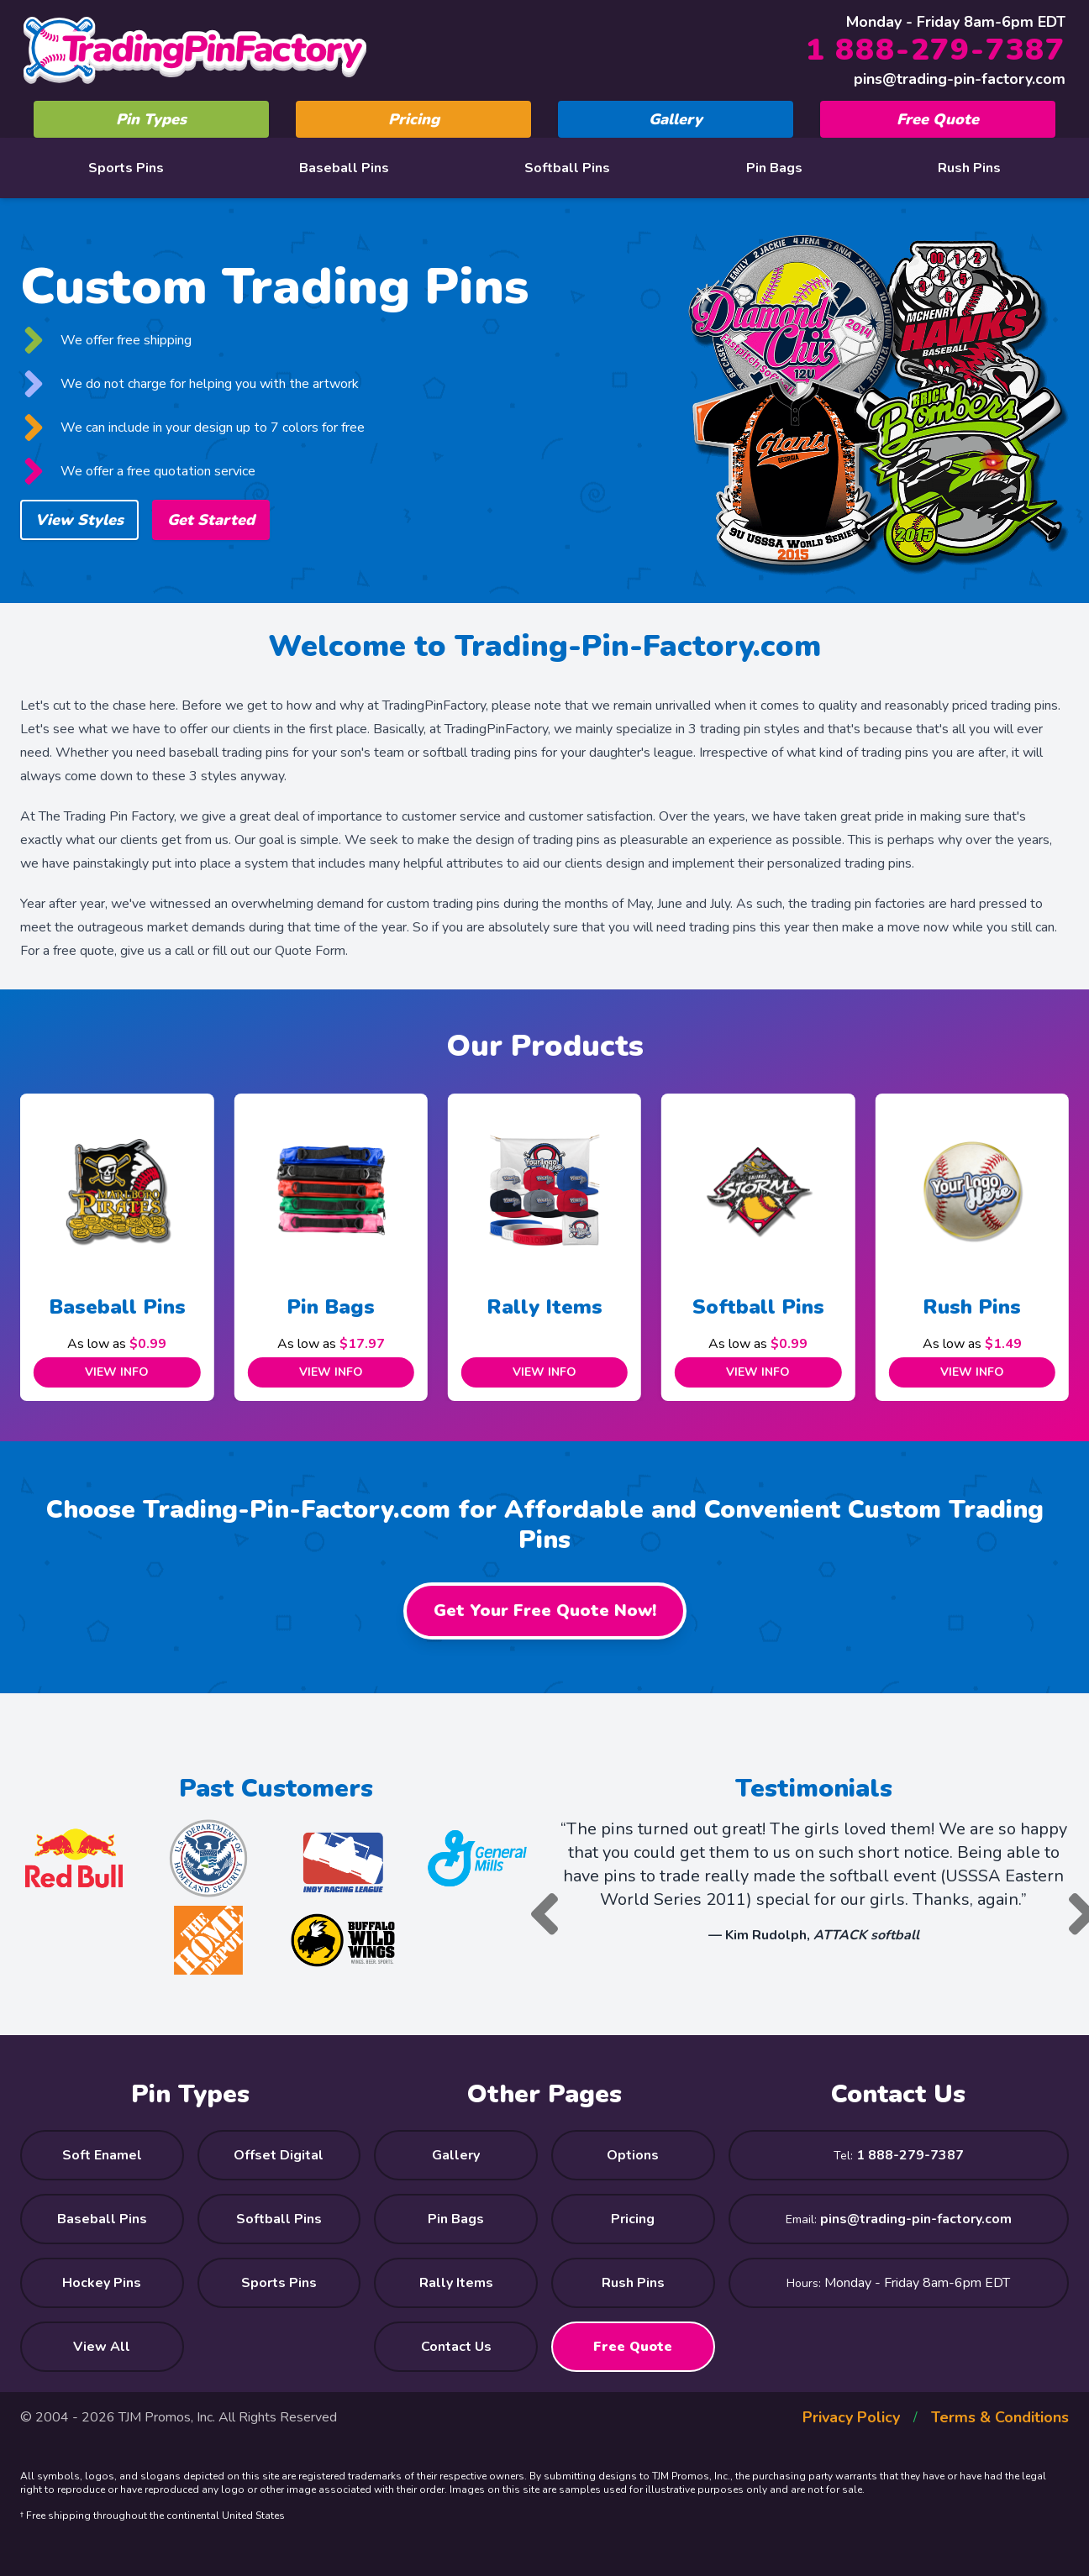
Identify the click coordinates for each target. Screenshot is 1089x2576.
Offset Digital (279, 2155)
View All (101, 2346)
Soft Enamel (102, 2155)
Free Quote (938, 119)
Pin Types (151, 119)
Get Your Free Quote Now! (545, 1610)
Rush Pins (969, 168)
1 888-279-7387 (935, 50)
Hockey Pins (101, 2283)
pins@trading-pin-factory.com (959, 79)
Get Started (211, 520)
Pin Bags (774, 168)
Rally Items (544, 1307)
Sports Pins (126, 168)
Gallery (675, 119)
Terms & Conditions (1000, 2417)
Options (633, 2155)
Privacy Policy (851, 2417)
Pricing (413, 119)
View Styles (79, 520)
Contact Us (456, 2346)
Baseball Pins (344, 168)
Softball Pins (567, 168)
